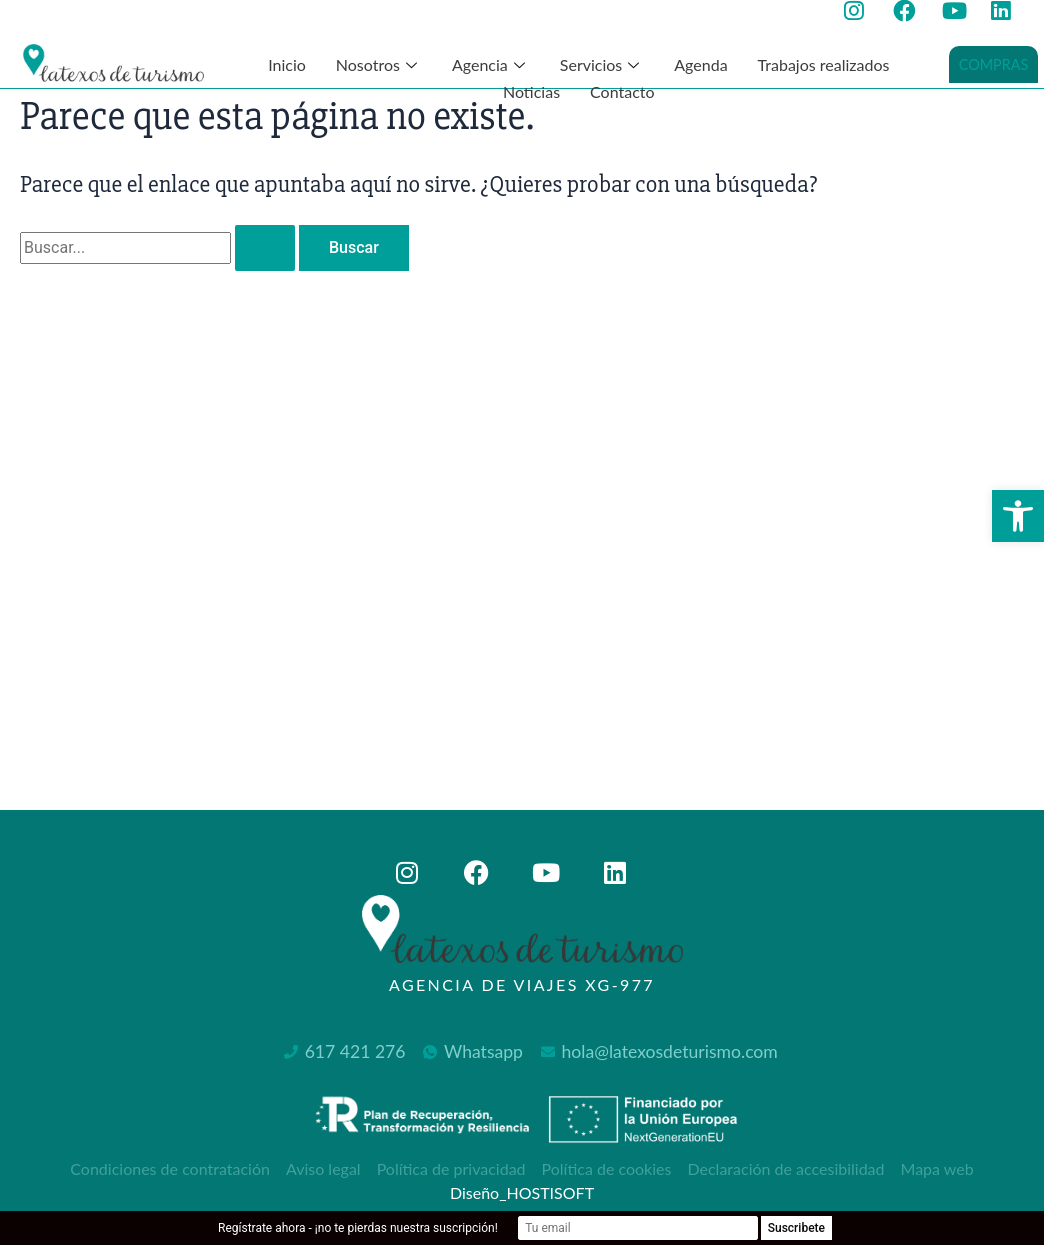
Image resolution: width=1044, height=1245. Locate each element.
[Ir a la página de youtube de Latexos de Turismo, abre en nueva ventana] (958, 11)
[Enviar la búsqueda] (265, 248)
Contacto (622, 91)
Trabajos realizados (824, 64)
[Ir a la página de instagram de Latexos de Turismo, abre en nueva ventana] (860, 11)
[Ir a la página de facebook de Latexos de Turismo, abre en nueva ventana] (909, 11)
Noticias (531, 91)
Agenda (700, 64)
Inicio (287, 64)
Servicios (602, 64)
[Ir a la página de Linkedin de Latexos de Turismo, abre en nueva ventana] (1007, 11)
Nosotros (379, 64)
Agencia (491, 64)
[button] (1018, 516)
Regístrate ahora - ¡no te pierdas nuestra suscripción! (358, 1228)
